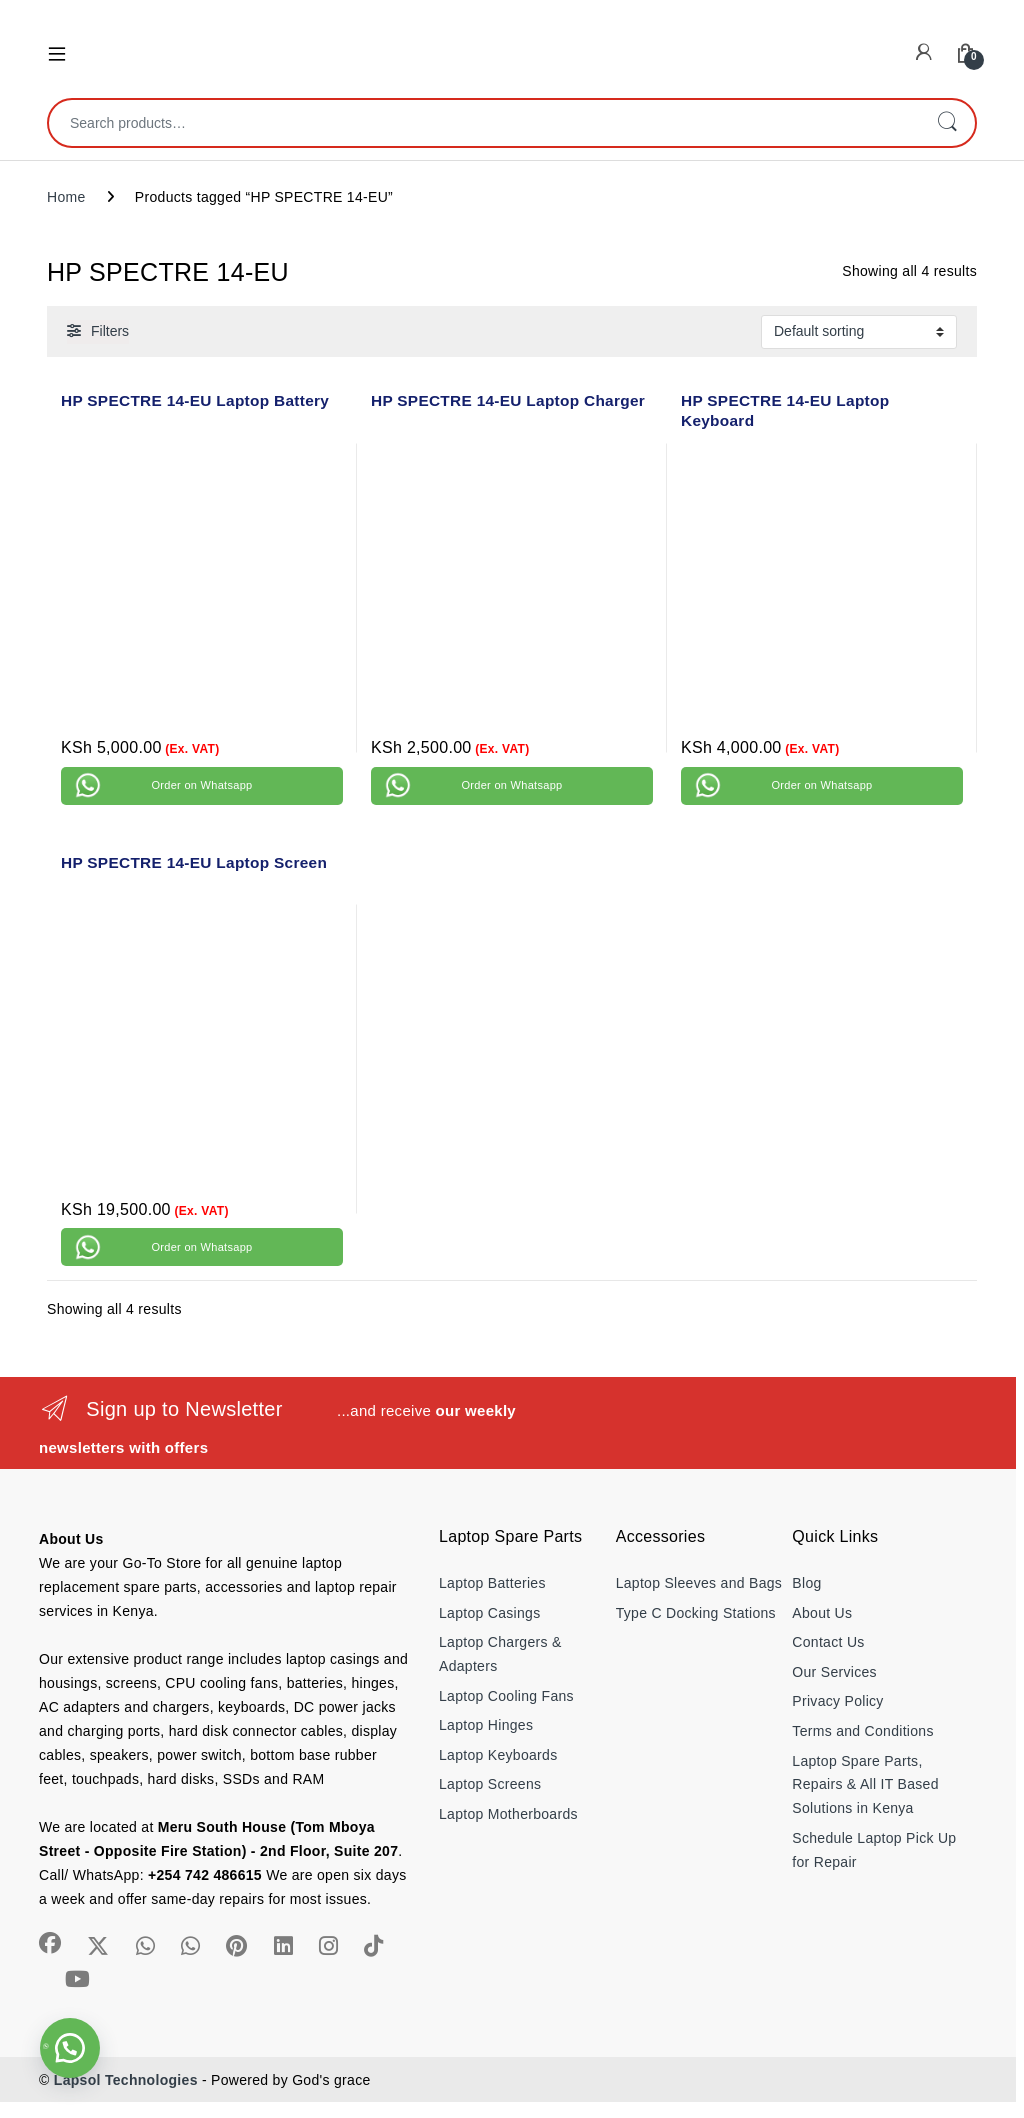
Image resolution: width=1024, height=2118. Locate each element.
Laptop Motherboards (508, 1814)
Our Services (834, 1672)
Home (66, 197)
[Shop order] (859, 332)
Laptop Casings (490, 1613)
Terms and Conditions (862, 1731)
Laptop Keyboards (498, 1755)
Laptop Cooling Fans (506, 1696)
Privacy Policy (837, 1701)
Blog (806, 1583)
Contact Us (828, 1642)
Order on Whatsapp (201, 785)
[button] (70, 2048)
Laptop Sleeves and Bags (699, 1583)
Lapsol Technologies (126, 2080)
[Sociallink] (50, 1943)
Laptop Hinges (486, 1725)
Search (947, 123)
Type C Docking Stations (696, 1613)
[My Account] (924, 52)
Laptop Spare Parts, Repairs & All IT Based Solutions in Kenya (865, 1785)
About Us (822, 1613)
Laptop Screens (490, 1784)
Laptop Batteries (492, 1583)
